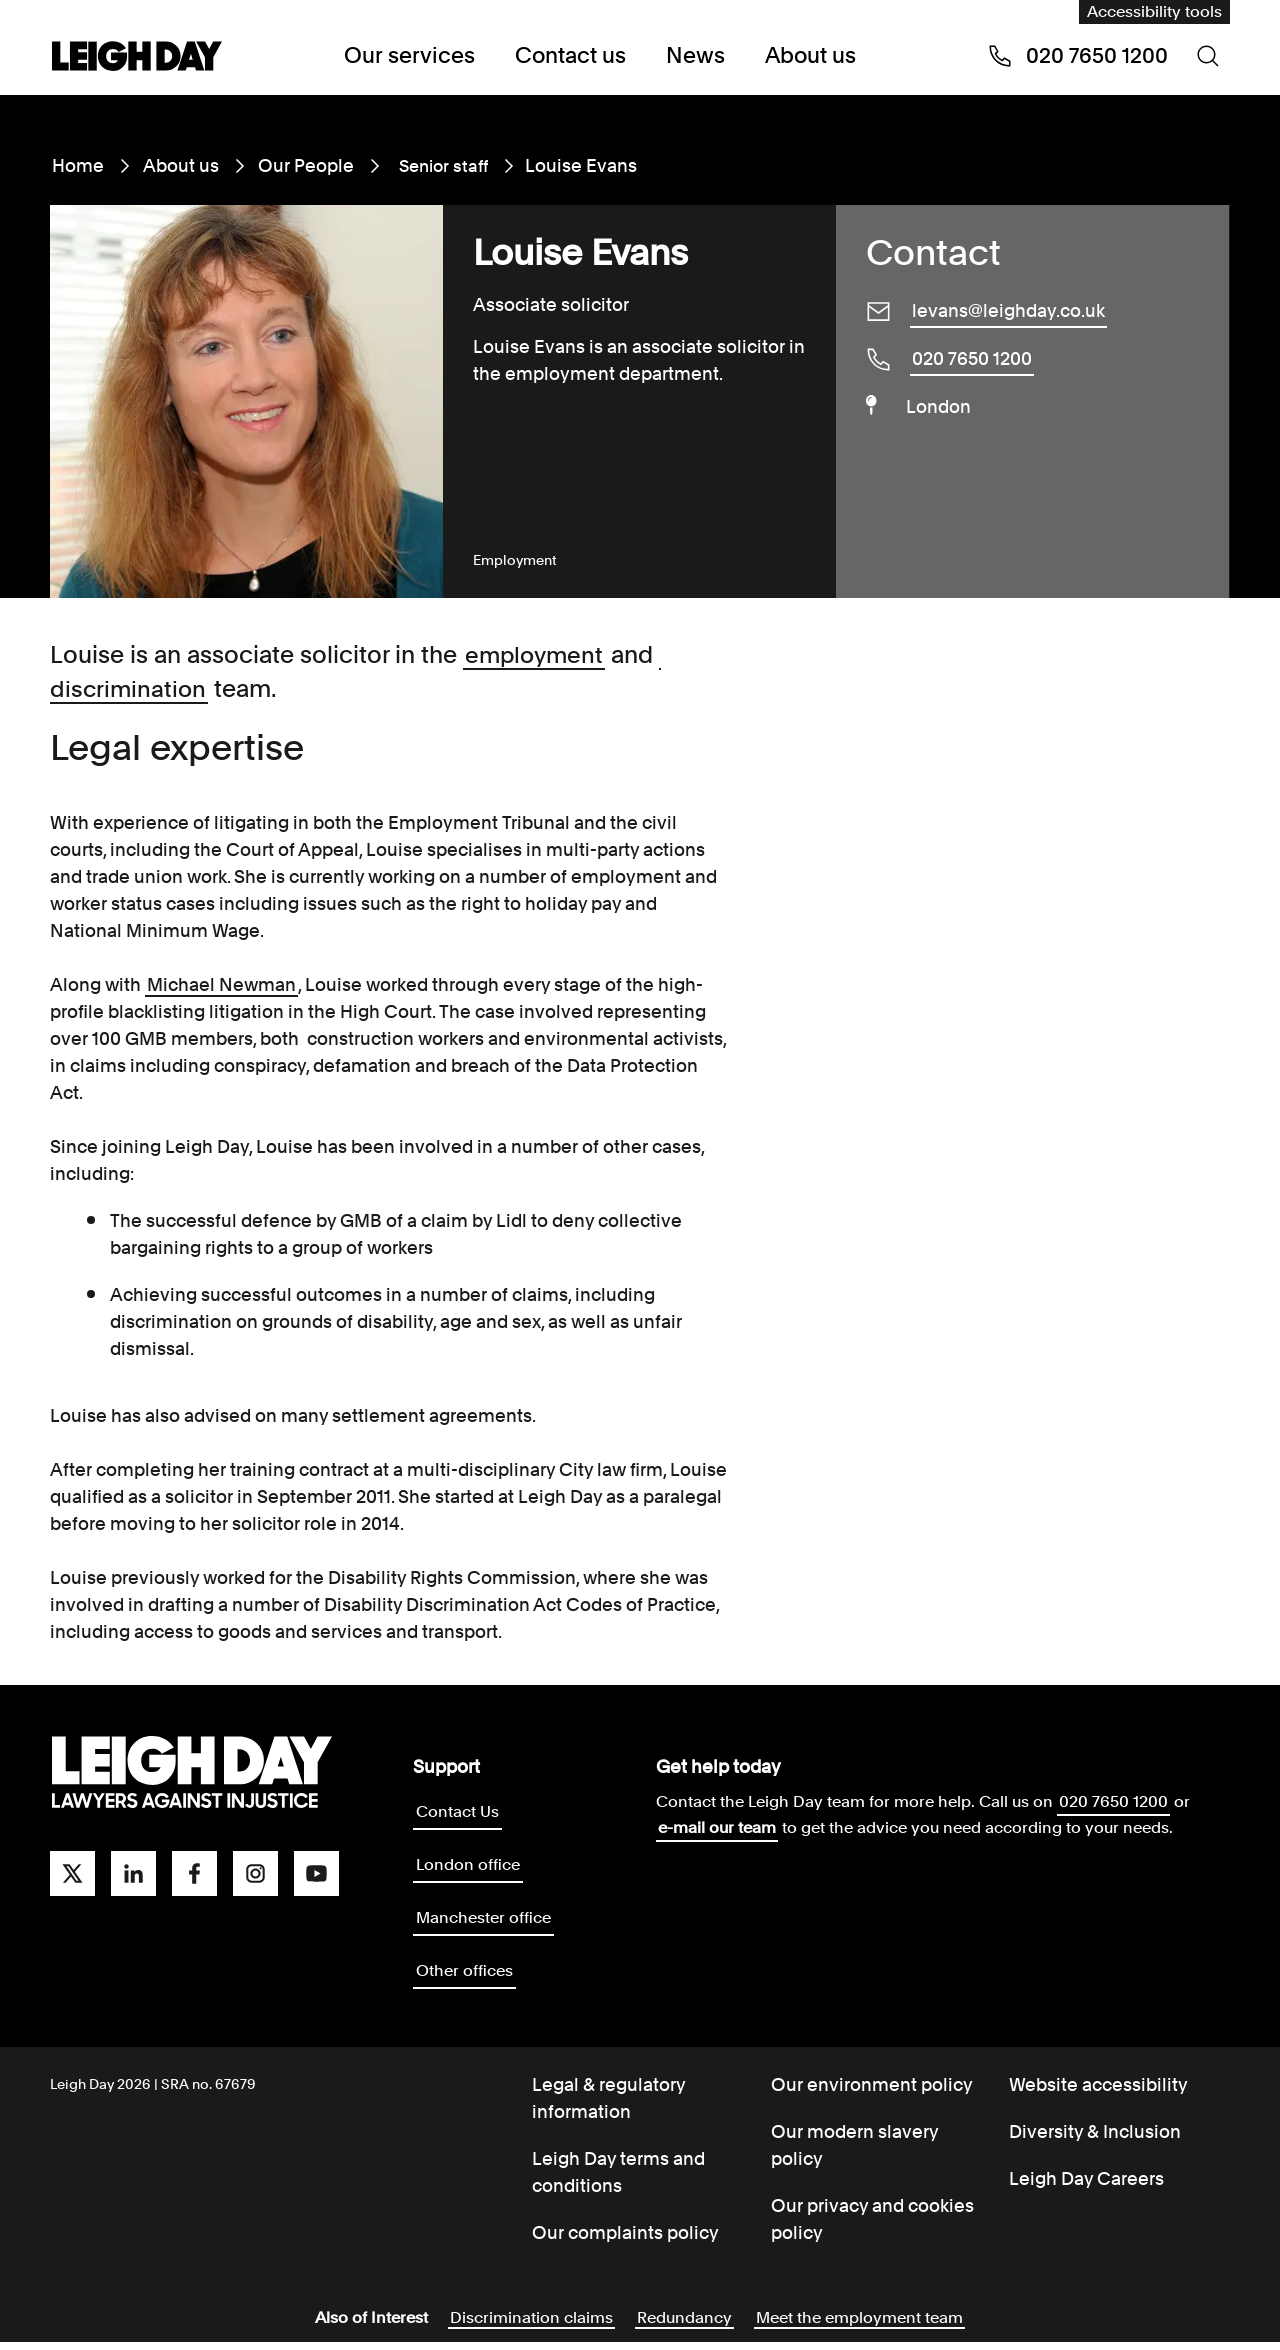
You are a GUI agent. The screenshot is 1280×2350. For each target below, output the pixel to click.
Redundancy (684, 2325)
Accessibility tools (1154, 11)
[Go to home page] (137, 58)
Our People (306, 165)
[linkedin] (133, 1873)
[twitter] (72, 1873)
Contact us (569, 55)
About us (803, 55)
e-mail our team (717, 1827)
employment (536, 654)
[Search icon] (1208, 56)
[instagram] (255, 1873)
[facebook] (194, 1873)
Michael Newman (221, 984)
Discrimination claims (531, 2325)
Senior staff (441, 165)
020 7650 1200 (972, 358)
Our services (415, 55)
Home (78, 165)
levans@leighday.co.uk (1008, 310)
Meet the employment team (859, 2325)
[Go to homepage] (192, 1773)
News (691, 55)
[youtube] (316, 1873)
